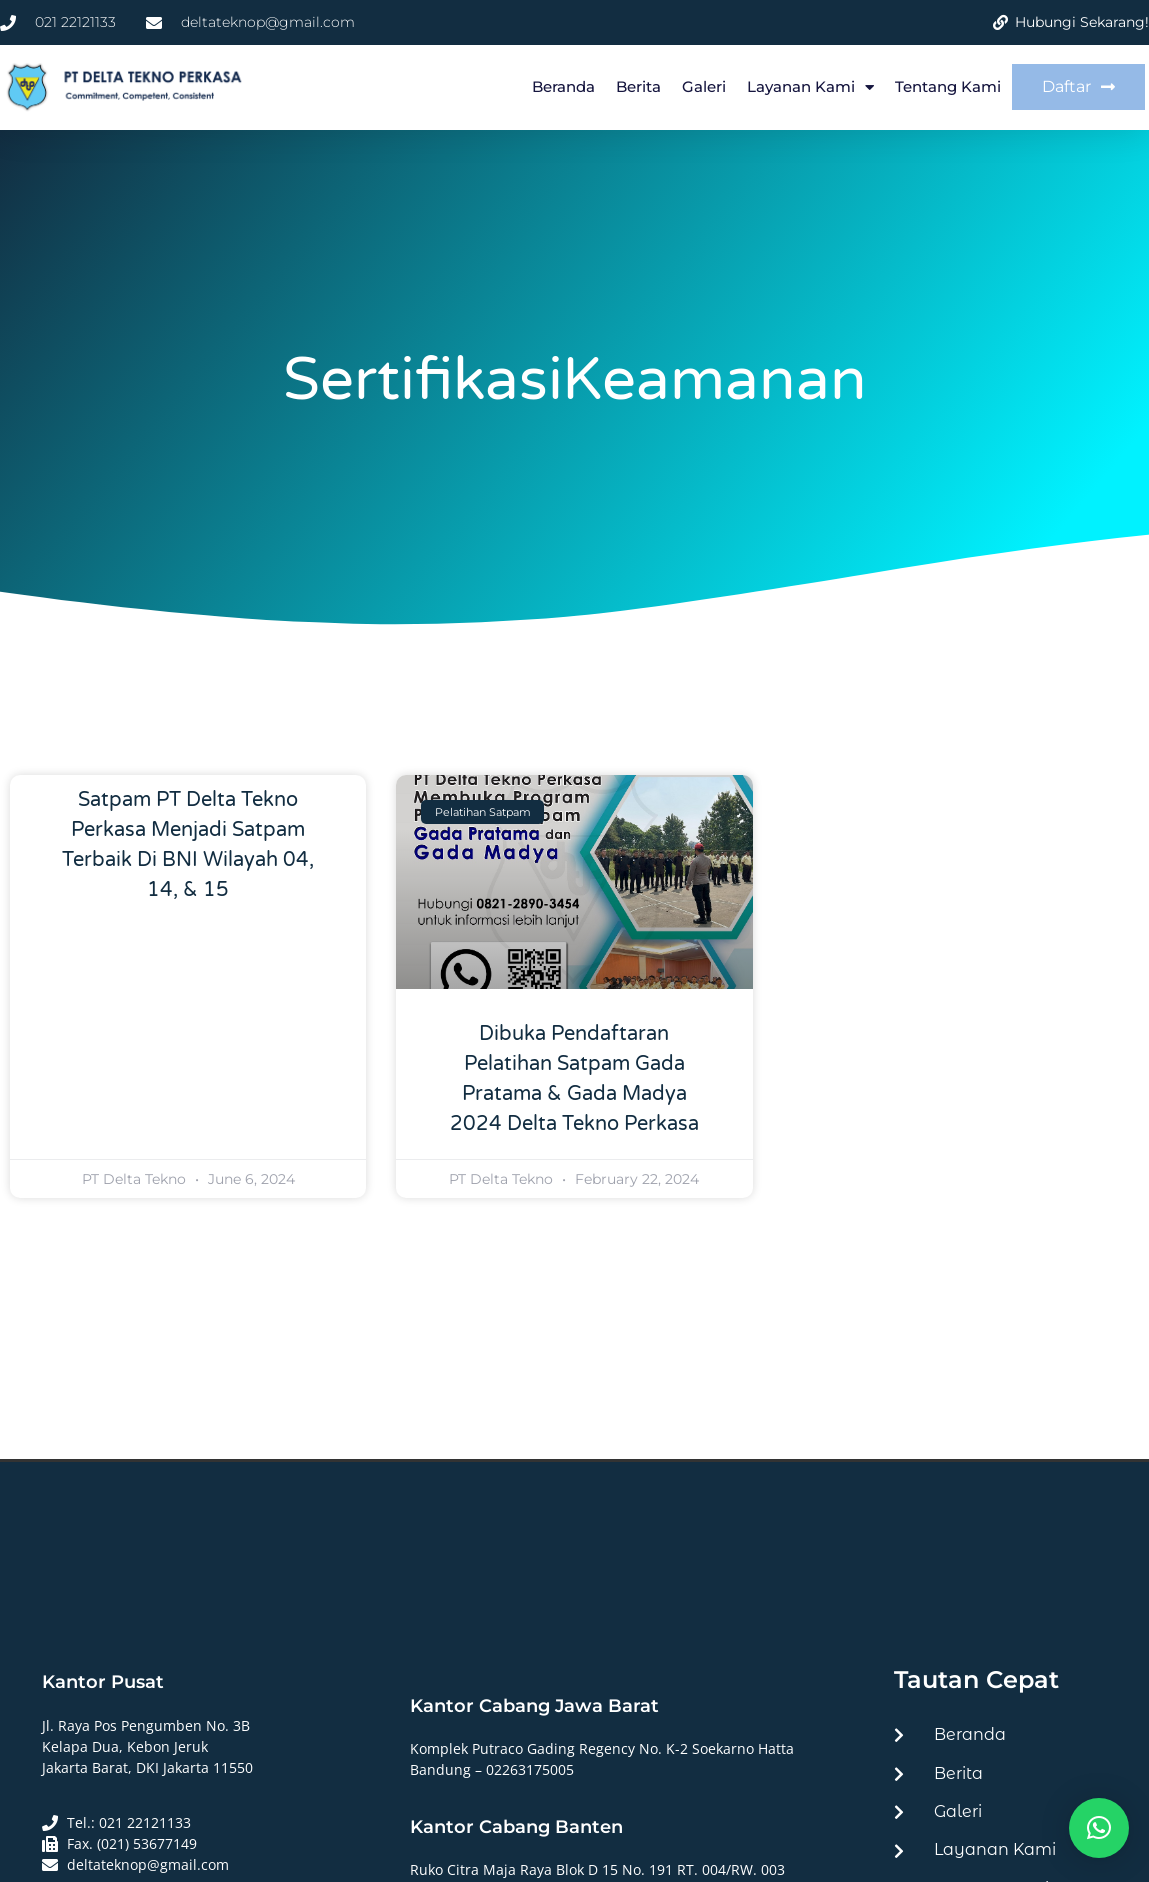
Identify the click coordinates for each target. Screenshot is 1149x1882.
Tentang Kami (948, 86)
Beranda (563, 86)
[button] (1099, 1828)
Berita (638, 86)
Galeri (704, 86)
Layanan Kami (810, 87)
